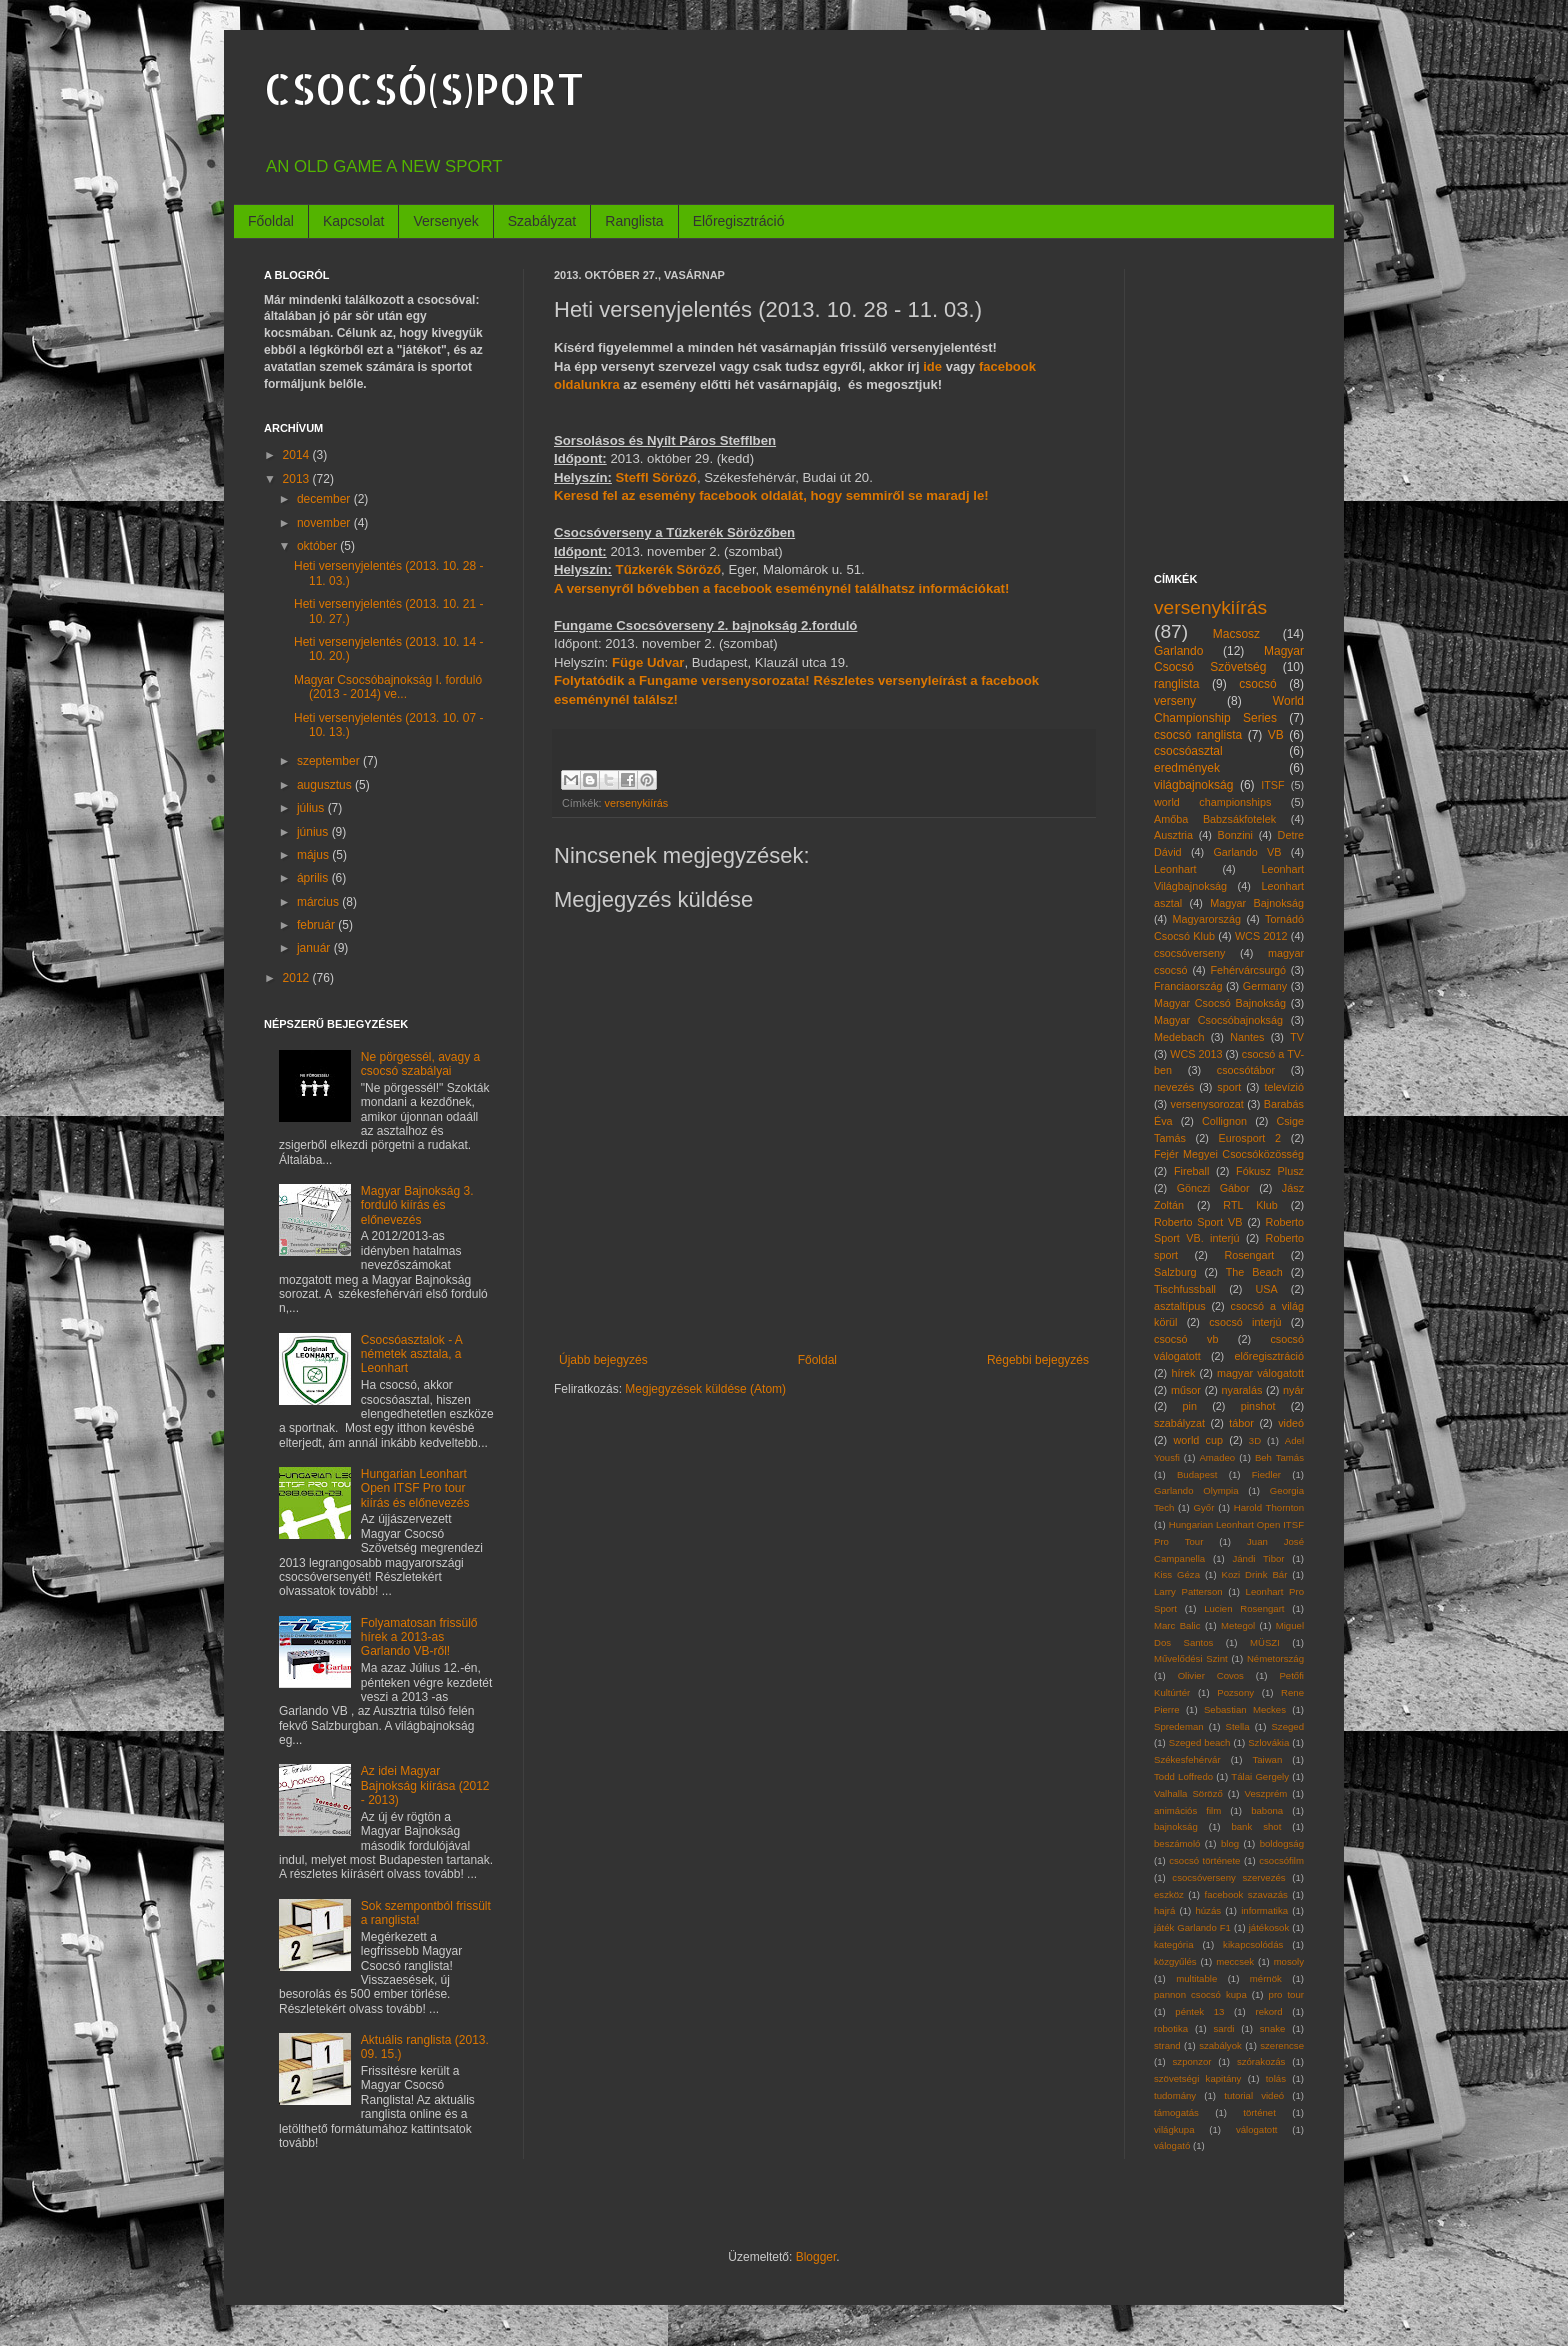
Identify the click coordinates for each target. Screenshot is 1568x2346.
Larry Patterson (1188, 1591)
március (319, 902)
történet (1259, 2112)
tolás (1276, 2078)
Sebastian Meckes (1245, 1709)
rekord (1268, 2011)
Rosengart (1249, 1255)
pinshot (1258, 1406)
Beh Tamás (1279, 1457)
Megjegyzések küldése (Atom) (705, 1389)
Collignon (1224, 1121)
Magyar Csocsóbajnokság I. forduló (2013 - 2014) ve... (388, 687)
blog (1230, 1843)
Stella (1238, 1726)
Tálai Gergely (1260, 1776)
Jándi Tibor (1258, 1558)
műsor (1186, 1390)
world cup (1199, 1440)
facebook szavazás (1245, 1894)
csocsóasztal (1188, 751)
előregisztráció (1269, 1356)
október (318, 546)
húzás (1208, 1910)
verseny (1175, 701)
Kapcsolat (353, 221)
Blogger (816, 2257)
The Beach (1254, 1272)
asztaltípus (1180, 1306)
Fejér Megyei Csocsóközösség (1229, 1154)
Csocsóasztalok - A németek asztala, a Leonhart (411, 1354)
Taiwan (1267, 1759)
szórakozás (1261, 2061)
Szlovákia (1268, 1742)
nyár (1293, 1390)
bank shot (1256, 1826)
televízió (1284, 1087)
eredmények (1187, 768)
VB (1276, 735)
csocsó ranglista (1198, 735)
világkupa (1174, 2129)
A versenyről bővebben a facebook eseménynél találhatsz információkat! (781, 588)
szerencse (1282, 2045)
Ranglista (634, 221)
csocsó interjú (1245, 1322)
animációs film (1187, 1810)
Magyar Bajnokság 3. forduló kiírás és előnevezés (417, 1205)
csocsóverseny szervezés (1228, 1877)
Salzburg (1175, 1272)
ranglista (1176, 684)
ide (932, 366)
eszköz (1169, 1894)
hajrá (1164, 1910)
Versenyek (445, 221)
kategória (1173, 1944)
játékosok (1269, 1927)
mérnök (1266, 1978)
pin (1190, 1406)
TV (1297, 1037)
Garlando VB (1247, 852)
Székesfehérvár (1187, 1759)
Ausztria (1173, 835)
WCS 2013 (1196, 1054)
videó (1291, 1423)
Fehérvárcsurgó (1248, 970)
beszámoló (1177, 1843)
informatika (1264, 1910)
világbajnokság (1193, 785)
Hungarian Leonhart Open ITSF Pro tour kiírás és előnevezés (415, 1488)
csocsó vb (1186, 1339)
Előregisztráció (739, 221)
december (325, 499)
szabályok (1220, 2045)
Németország (1275, 1658)
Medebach (1179, 1037)
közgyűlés (1175, 1961)
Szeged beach (1200, 1742)
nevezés (1174, 1087)
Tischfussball (1185, 1289)
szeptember (330, 761)
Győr (1204, 1507)
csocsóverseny (1189, 953)
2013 (298, 479)
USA (1266, 1289)
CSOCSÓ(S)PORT (424, 88)
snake (1273, 2028)
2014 (298, 455)
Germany (1265, 986)
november (325, 523)
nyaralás (1242, 1390)
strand (1167, 2045)
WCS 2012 (1261, 936)
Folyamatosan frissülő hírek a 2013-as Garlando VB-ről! (419, 1637)
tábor (1241, 1423)
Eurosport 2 (1250, 1138)
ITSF (1272, 785)
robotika (1171, 2028)
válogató (1172, 2145)
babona (1267, 1810)
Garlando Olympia (1196, 1490)
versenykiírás (637, 803)
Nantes (1247, 1037)
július (312, 808)
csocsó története (1204, 1860)
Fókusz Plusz (1270, 1171)
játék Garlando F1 (1192, 1927)
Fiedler (1266, 1474)
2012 (298, 978)
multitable (1196, 1978)
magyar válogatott (1260, 1373)
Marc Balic (1177, 1625)
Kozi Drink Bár (1255, 1574)
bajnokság (1176, 1826)
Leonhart (1175, 869)
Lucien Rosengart (1244, 1608)
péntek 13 (1199, 2011)
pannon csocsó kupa (1200, 1994)
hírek (1183, 1373)
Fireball (1191, 1171)
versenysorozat (1207, 1104)
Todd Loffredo (1183, 1776)
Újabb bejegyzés (603, 1360)
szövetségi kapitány (1197, 2078)
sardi (1224, 2028)
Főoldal (271, 221)
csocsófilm (1281, 1860)
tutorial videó (1254, 2095)
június (314, 832)
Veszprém (1266, 1793)
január (315, 948)
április (314, 878)
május (314, 855)
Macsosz (1236, 634)
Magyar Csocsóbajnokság (1218, 1020)
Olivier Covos (1211, 1675)
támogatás (1176, 2112)
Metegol (1238, 1625)
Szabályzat (542, 221)
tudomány (1175, 2095)
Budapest (1197, 1474)
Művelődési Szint (1191, 1658)
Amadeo (1217, 1457)
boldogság (1282, 1843)
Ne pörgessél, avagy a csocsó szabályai (420, 1064)
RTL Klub (1250, 1205)
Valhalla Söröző (1188, 1793)
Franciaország (1188, 986)
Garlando (1178, 651)
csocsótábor (1246, 1070)
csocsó (1257, 684)
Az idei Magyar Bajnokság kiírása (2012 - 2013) (425, 1785)
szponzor (1192, 2061)
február (317, 925)
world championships (1212, 802)
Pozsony (1235, 1692)
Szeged (1287, 1726)
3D (1255, 1440)
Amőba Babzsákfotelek (1215, 819)
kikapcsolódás (1253, 1944)
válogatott (1257, 2129)
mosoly (1289, 1961)
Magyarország (1207, 919)
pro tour (1286, 1994)
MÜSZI (1265, 1642)
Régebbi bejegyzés (1038, 1360)
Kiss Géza (1177, 1574)
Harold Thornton (1269, 1507)
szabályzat (1179, 1423)
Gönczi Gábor (1213, 1188)
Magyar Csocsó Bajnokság (1220, 1003)
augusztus (326, 785)
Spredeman (1179, 1726)
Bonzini (1235, 835)
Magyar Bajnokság (1257, 903)
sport (1229, 1087)
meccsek (1235, 1961)
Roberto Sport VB (1198, 1222)
